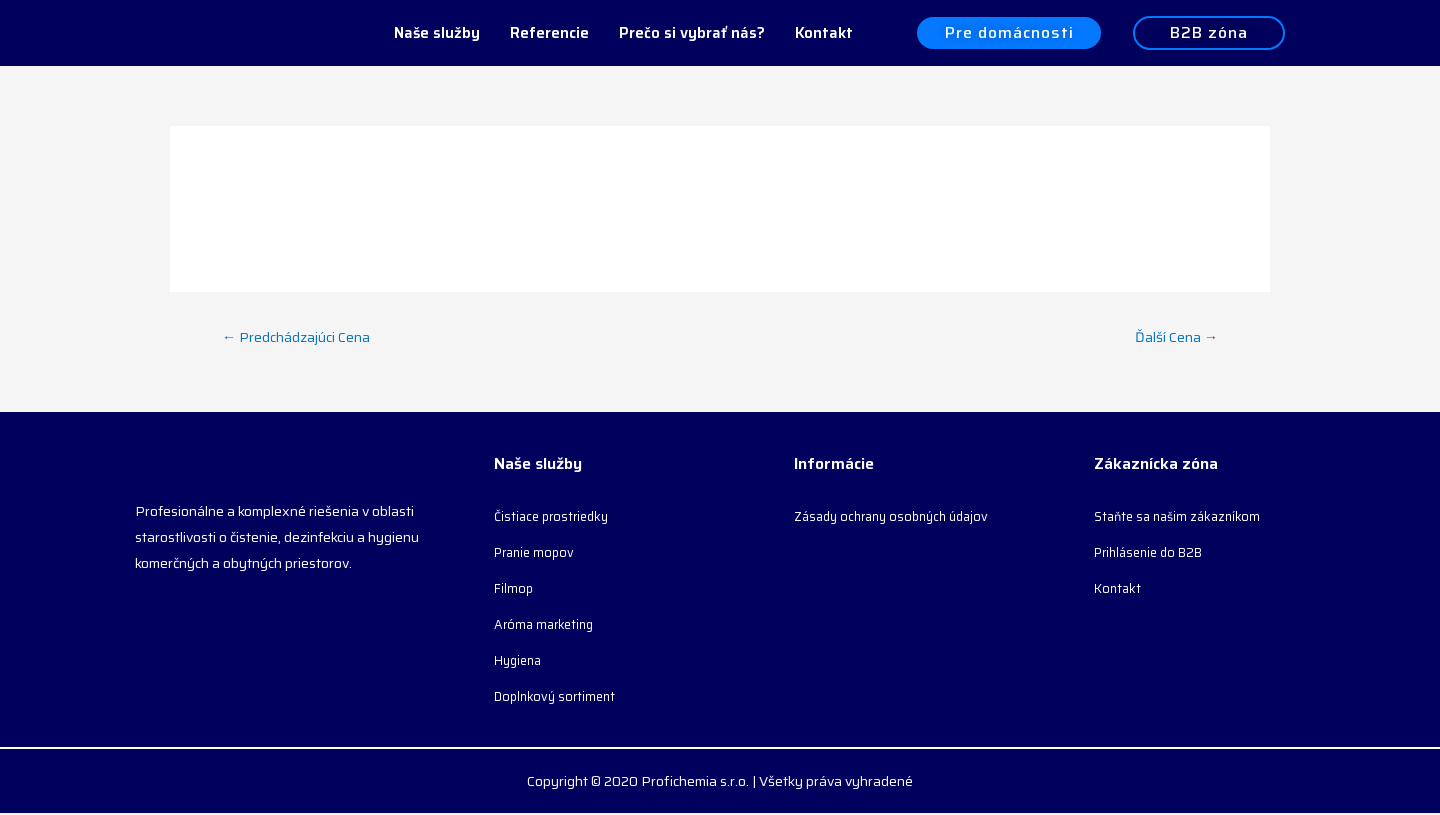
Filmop (514, 590)
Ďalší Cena (1175, 337)
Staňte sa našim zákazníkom (1182, 518)
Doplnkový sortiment (558, 698)
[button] (1009, 33)
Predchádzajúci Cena (299, 337)
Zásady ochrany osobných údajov (899, 518)
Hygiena (520, 662)
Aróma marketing (547, 626)
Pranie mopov (537, 554)
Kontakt (824, 33)
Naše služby (437, 33)
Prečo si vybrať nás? (692, 33)
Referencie (549, 33)
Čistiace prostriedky (555, 518)
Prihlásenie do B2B (1154, 554)
